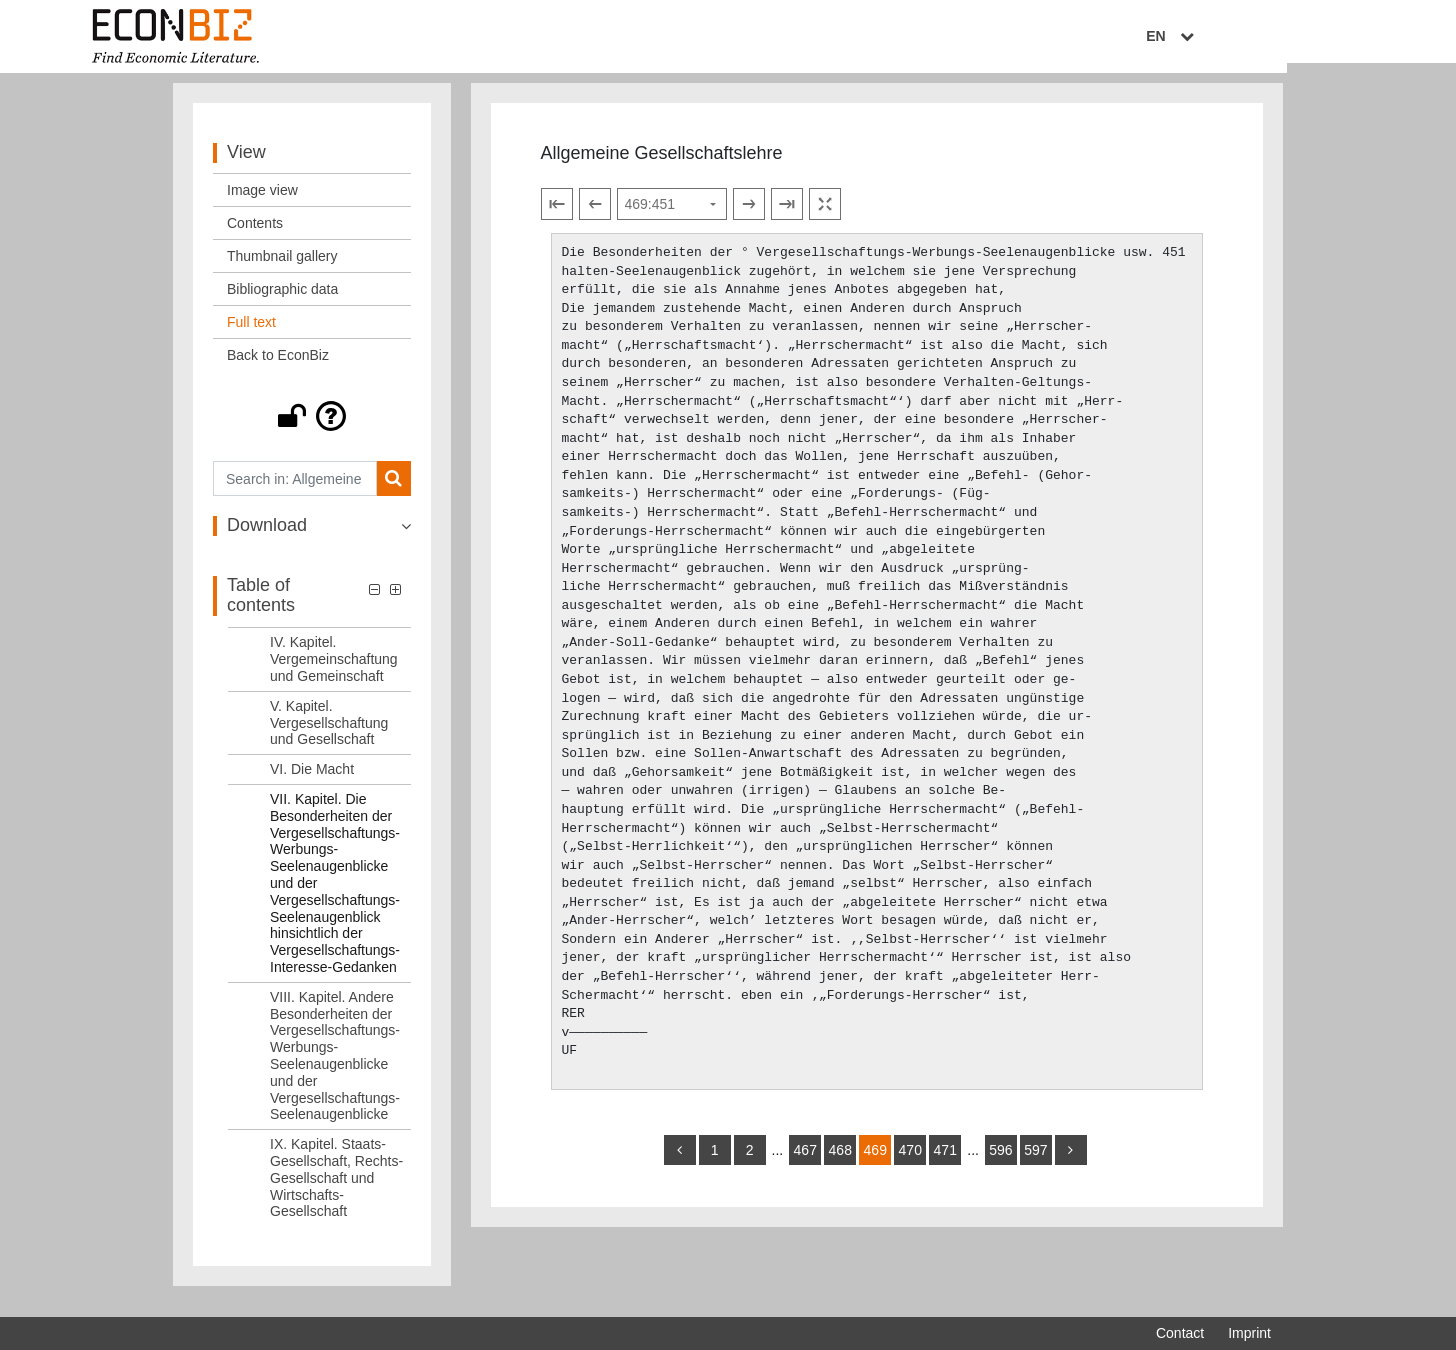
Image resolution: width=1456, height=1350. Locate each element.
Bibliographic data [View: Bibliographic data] (282, 301)
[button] (312, 428)
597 (1035, 1162)
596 (1000, 1162)
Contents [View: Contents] (255, 235)
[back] (680, 1162)
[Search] (393, 490)
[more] (1071, 1162)
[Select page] (672, 216)
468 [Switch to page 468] (840, 1162)
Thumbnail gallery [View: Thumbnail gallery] (282, 268)
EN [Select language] (1257, 37)
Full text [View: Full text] (251, 334)
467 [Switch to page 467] (805, 1162)
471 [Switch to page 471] (945, 1162)
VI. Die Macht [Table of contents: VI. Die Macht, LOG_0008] (312, 781)
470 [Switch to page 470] (910, 1162)
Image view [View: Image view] (262, 202)
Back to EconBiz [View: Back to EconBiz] (278, 367)
